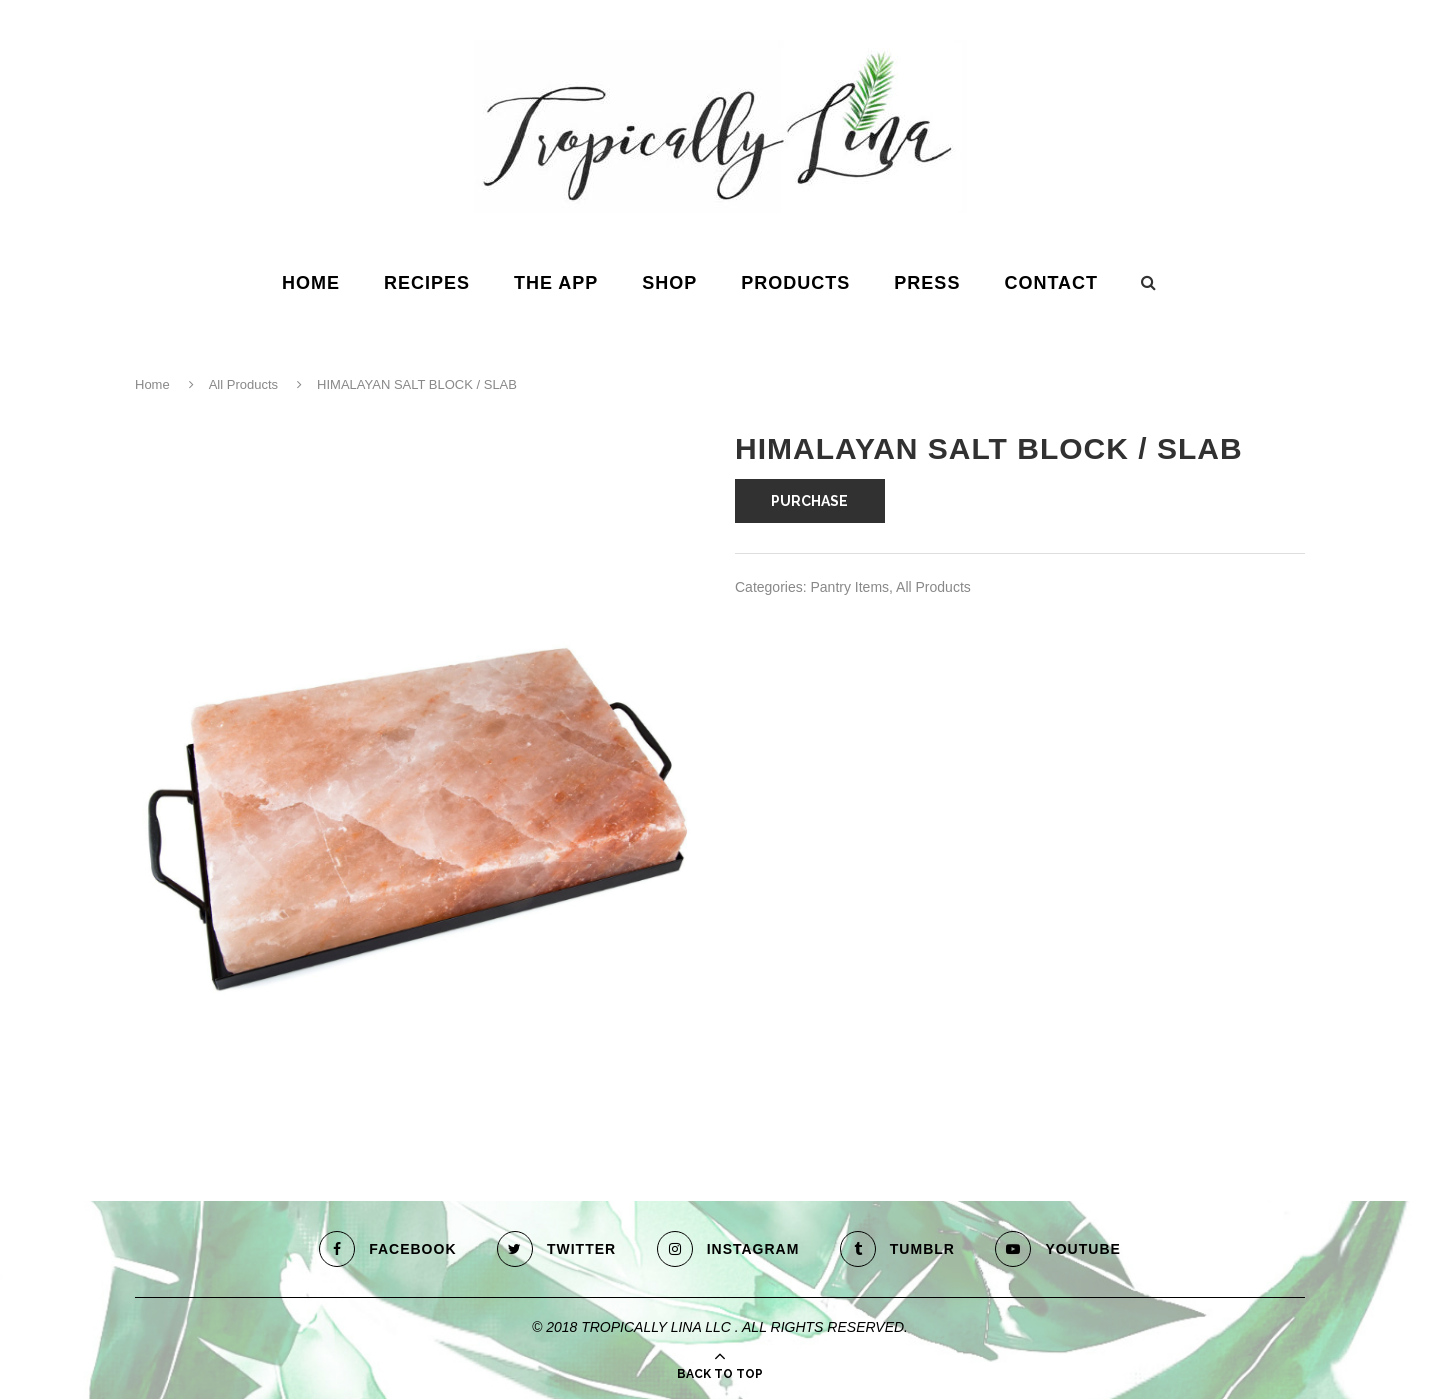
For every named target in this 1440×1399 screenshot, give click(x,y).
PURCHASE (809, 501)
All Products (243, 384)
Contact (1051, 283)
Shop (669, 283)
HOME (311, 283)
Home (152, 384)
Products (795, 283)
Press (927, 283)
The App (556, 283)
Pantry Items (849, 587)
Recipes (427, 283)
